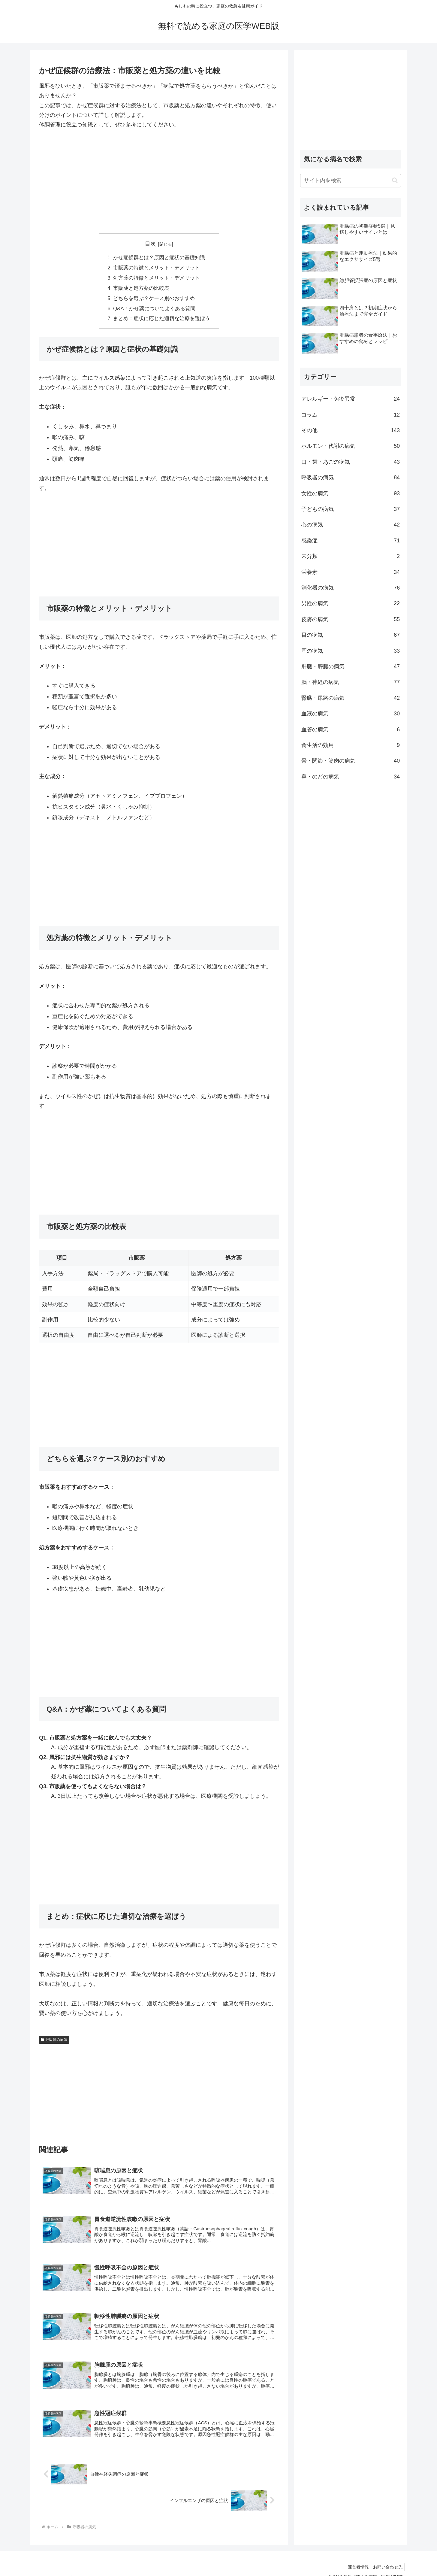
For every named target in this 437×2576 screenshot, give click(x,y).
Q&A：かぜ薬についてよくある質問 (154, 306)
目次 (150, 244)
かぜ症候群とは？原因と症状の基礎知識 (159, 257)
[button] (395, 180)
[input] (350, 180)
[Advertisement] (159, 181)
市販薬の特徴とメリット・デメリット (156, 267)
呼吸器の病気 (54, 2036)
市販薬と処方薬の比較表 (142, 286)
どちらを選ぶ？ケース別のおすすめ (154, 296)
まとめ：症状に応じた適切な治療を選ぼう (161, 315)
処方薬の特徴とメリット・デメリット (156, 277)
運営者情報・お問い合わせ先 (374, 2557)
